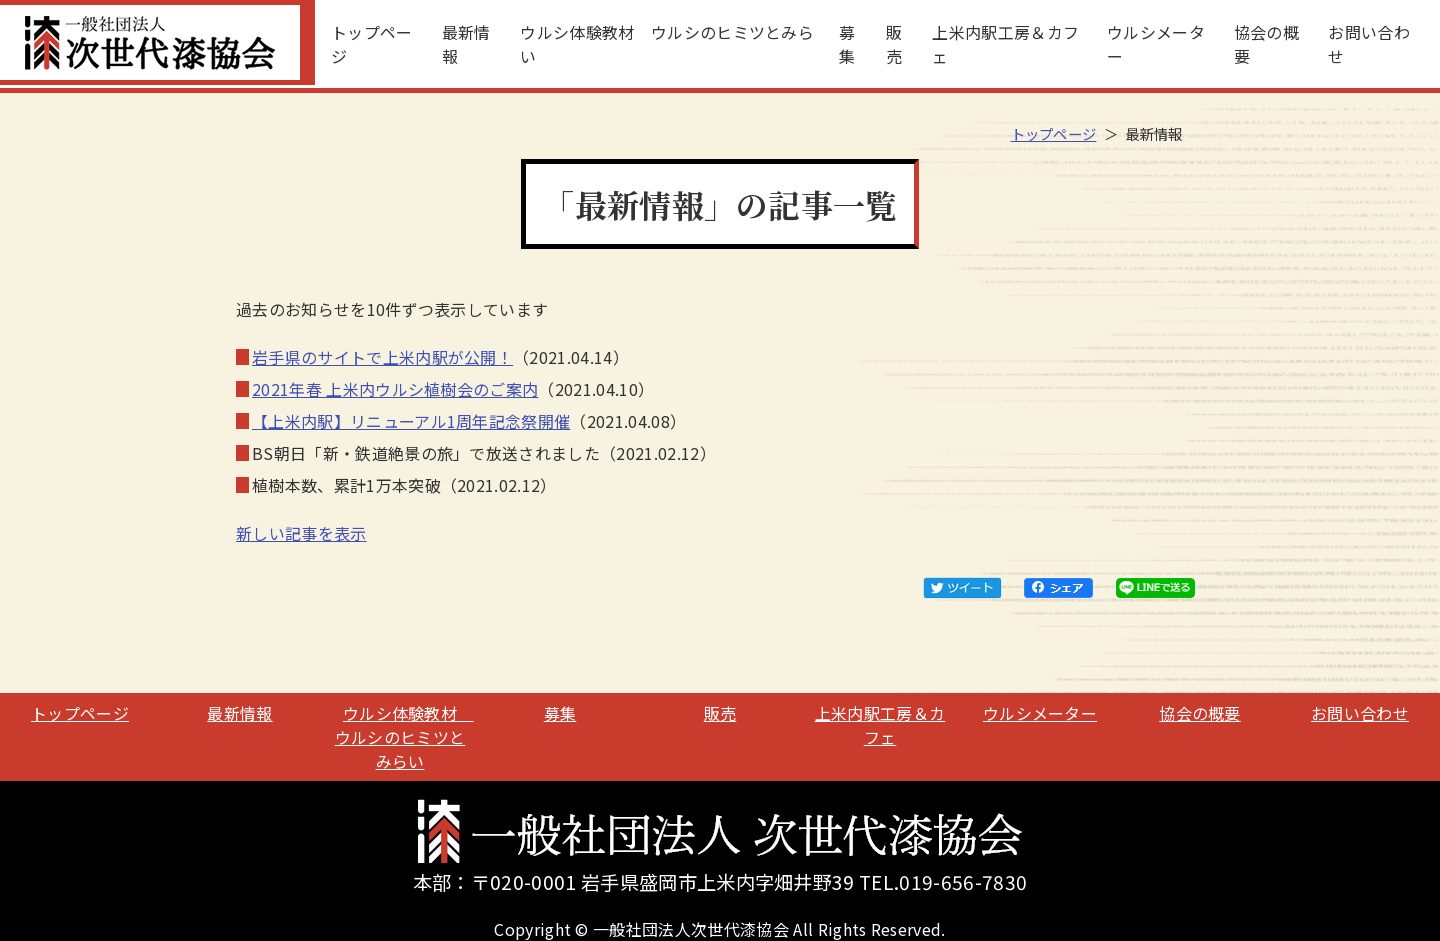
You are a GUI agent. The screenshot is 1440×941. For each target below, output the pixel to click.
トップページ (372, 44)
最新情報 (466, 44)
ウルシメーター (1156, 44)
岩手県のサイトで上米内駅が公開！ (382, 357)
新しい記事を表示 (301, 533)
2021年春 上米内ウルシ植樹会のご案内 (395, 389)
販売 (894, 44)
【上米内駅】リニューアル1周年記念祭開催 (411, 421)
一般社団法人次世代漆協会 (157, 42)
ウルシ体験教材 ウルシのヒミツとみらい (667, 44)
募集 (847, 44)
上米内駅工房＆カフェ (1005, 44)
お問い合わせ (1369, 44)
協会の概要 (1266, 44)
